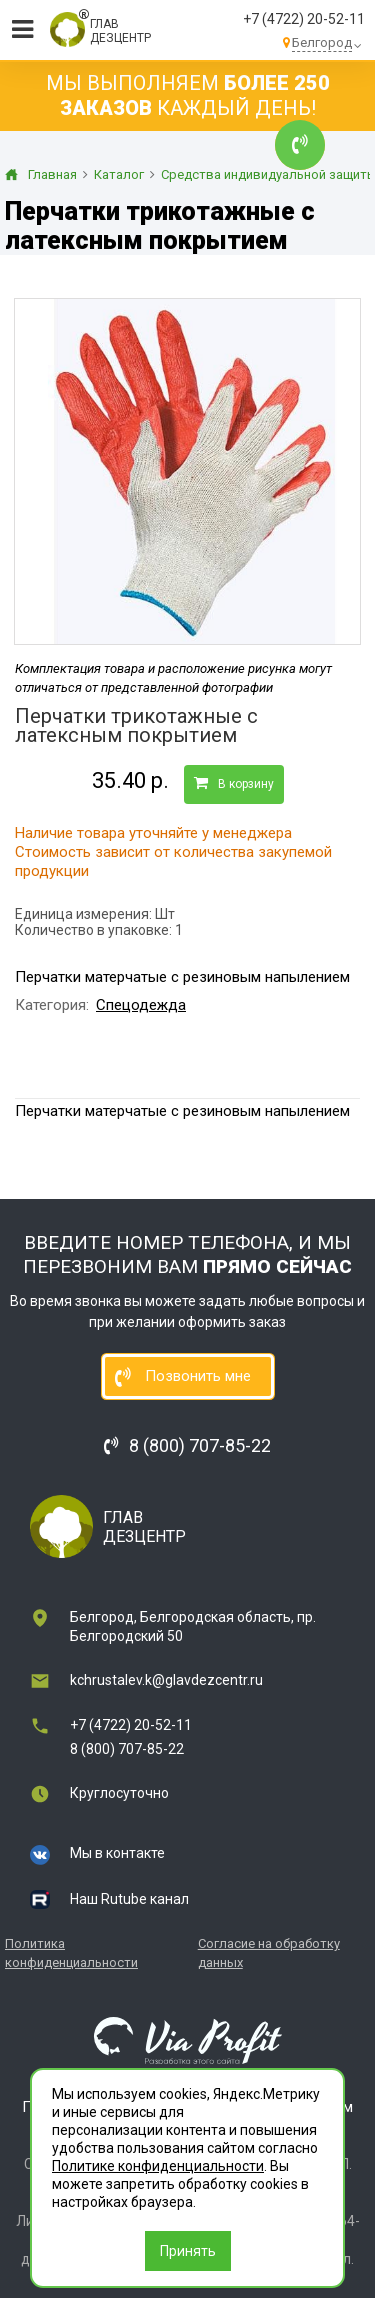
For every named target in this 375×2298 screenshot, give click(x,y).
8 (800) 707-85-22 (127, 1749)
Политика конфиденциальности (71, 1953)
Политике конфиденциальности (158, 2166)
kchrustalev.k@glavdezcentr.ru (166, 1680)
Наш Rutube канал (129, 1899)
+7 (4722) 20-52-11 (304, 19)
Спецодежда (141, 1005)
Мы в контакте (117, 1853)
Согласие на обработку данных (269, 1953)
